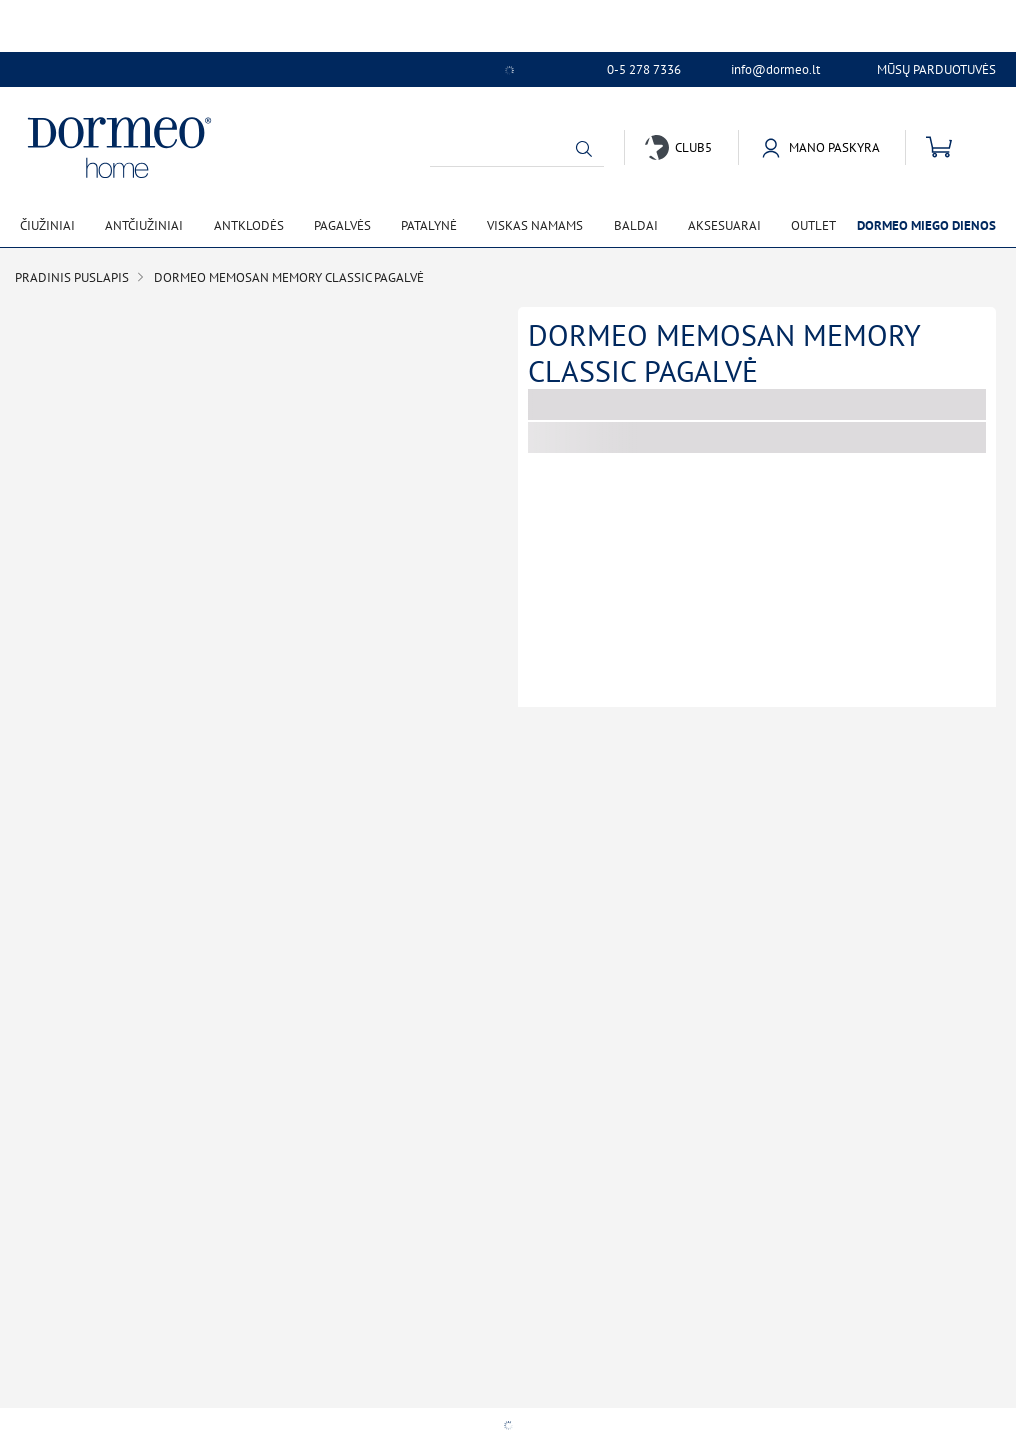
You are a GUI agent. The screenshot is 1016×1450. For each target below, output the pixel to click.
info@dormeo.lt (775, 70)
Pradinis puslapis (72, 277)
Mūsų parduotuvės (936, 69)
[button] (584, 149)
